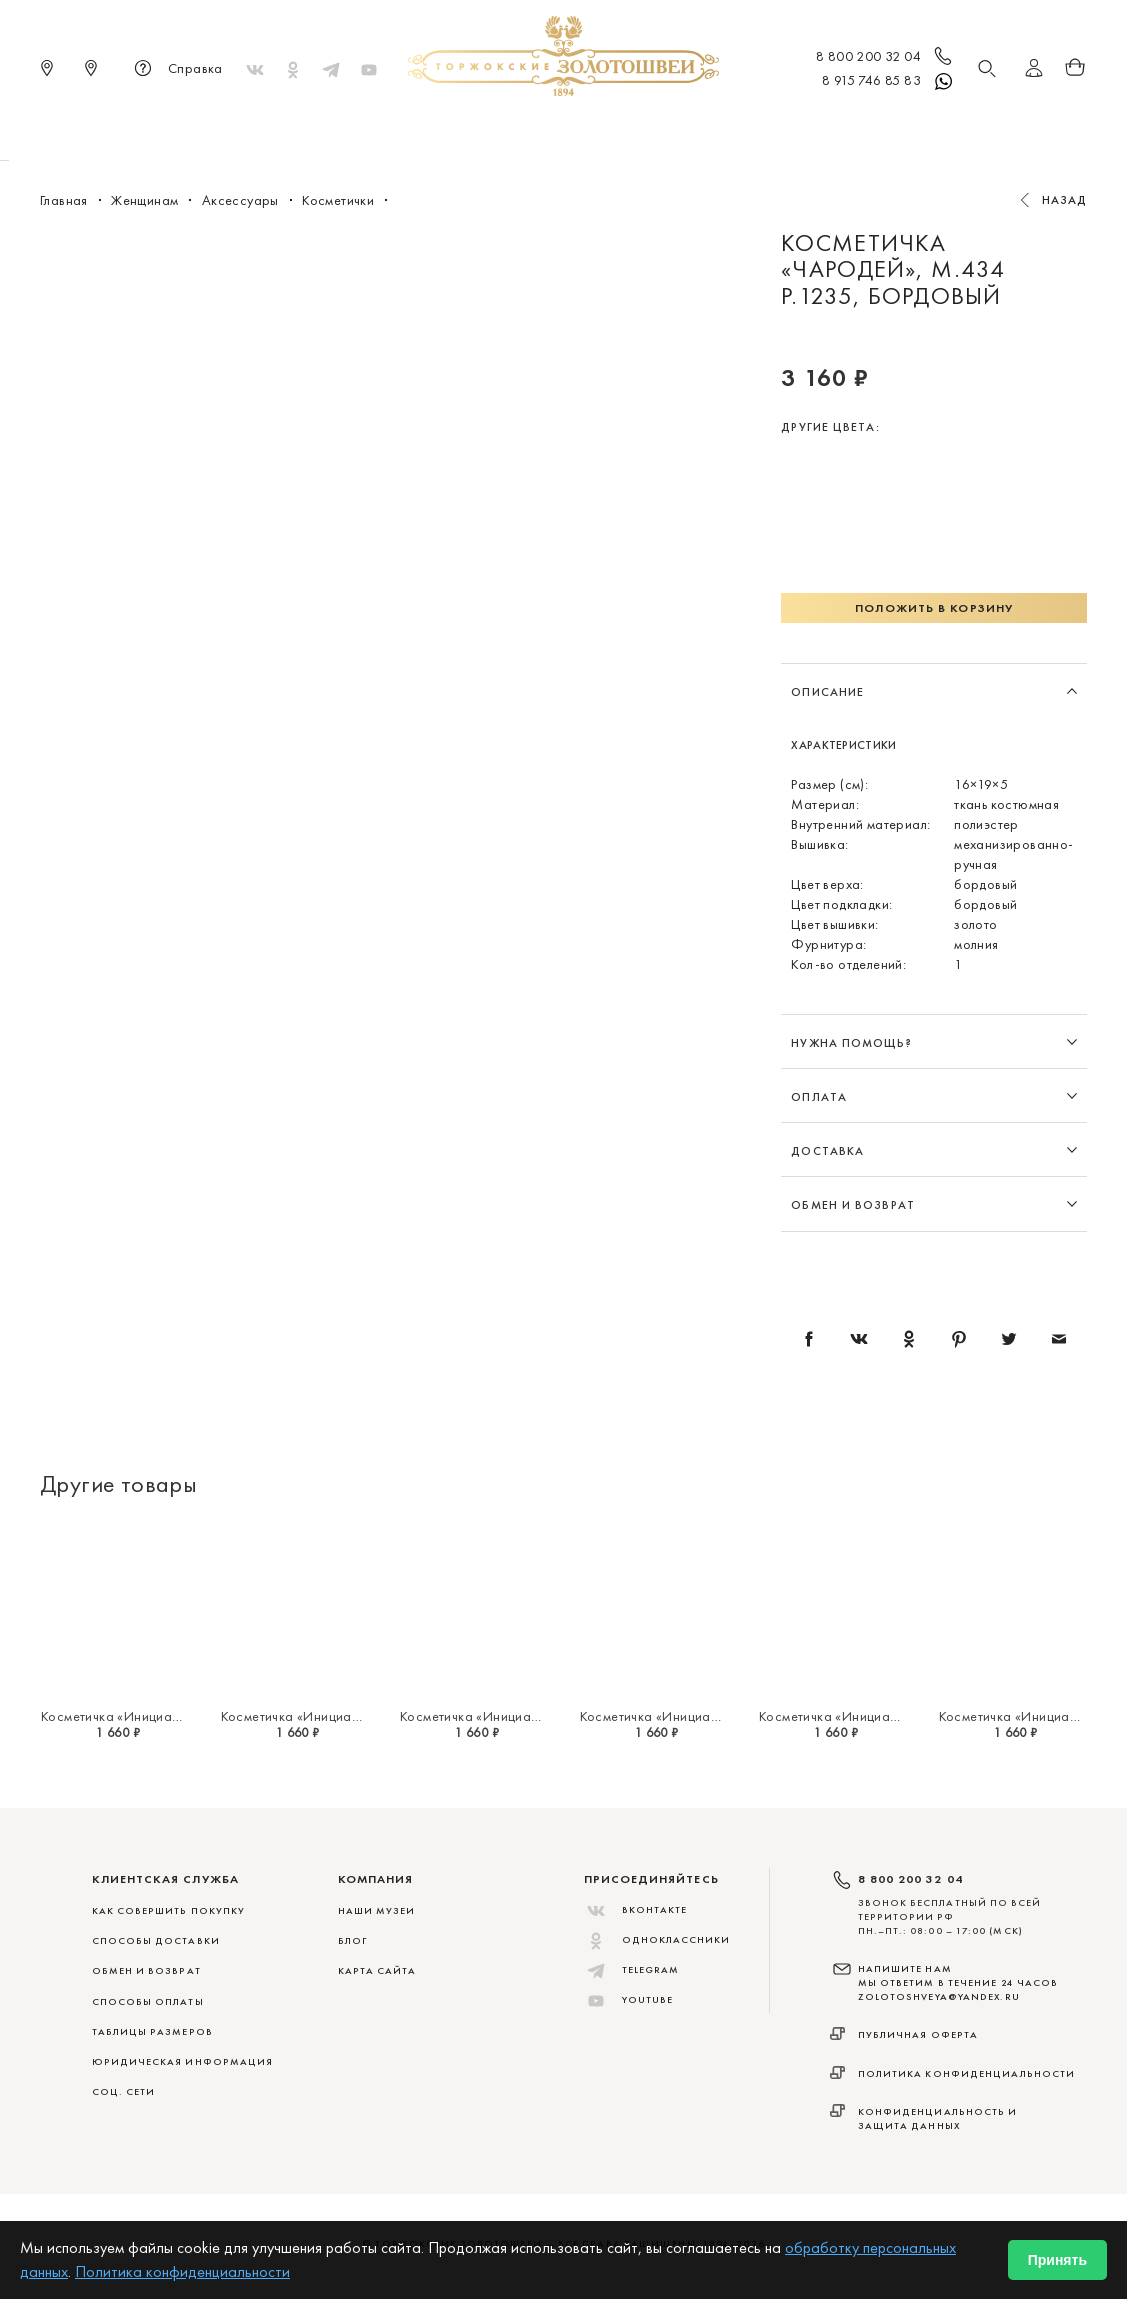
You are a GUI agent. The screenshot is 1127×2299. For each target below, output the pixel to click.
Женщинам (533, 130)
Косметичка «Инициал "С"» (1023, 1716)
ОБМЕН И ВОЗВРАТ (146, 1970)
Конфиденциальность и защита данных (938, 2118)
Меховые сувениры (403, 130)
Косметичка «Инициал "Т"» (841, 1716)
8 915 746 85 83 (888, 82)
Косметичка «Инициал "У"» (663, 1716)
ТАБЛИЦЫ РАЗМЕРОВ (152, 2031)
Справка (175, 70)
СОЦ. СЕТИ (124, 2091)
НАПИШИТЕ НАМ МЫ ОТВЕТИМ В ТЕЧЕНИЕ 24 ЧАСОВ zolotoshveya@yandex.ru (958, 1983)
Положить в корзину (934, 608)
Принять (1057, 2260)
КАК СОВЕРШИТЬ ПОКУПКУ (169, 1910)
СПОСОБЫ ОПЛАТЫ (148, 2001)
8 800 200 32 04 (885, 58)
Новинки (279, 130)
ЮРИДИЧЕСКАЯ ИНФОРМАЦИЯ (183, 2061)
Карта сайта (377, 1970)
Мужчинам (634, 130)
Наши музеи (377, 1910)
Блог (352, 1940)
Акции (866, 130)
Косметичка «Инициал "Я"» (124, 1716)
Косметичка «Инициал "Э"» (484, 1716)
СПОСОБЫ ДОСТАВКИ (156, 1940)
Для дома (731, 130)
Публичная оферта (918, 2034)
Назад (1065, 200)
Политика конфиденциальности (967, 2073)
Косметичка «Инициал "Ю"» (307, 1716)
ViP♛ (805, 130)
